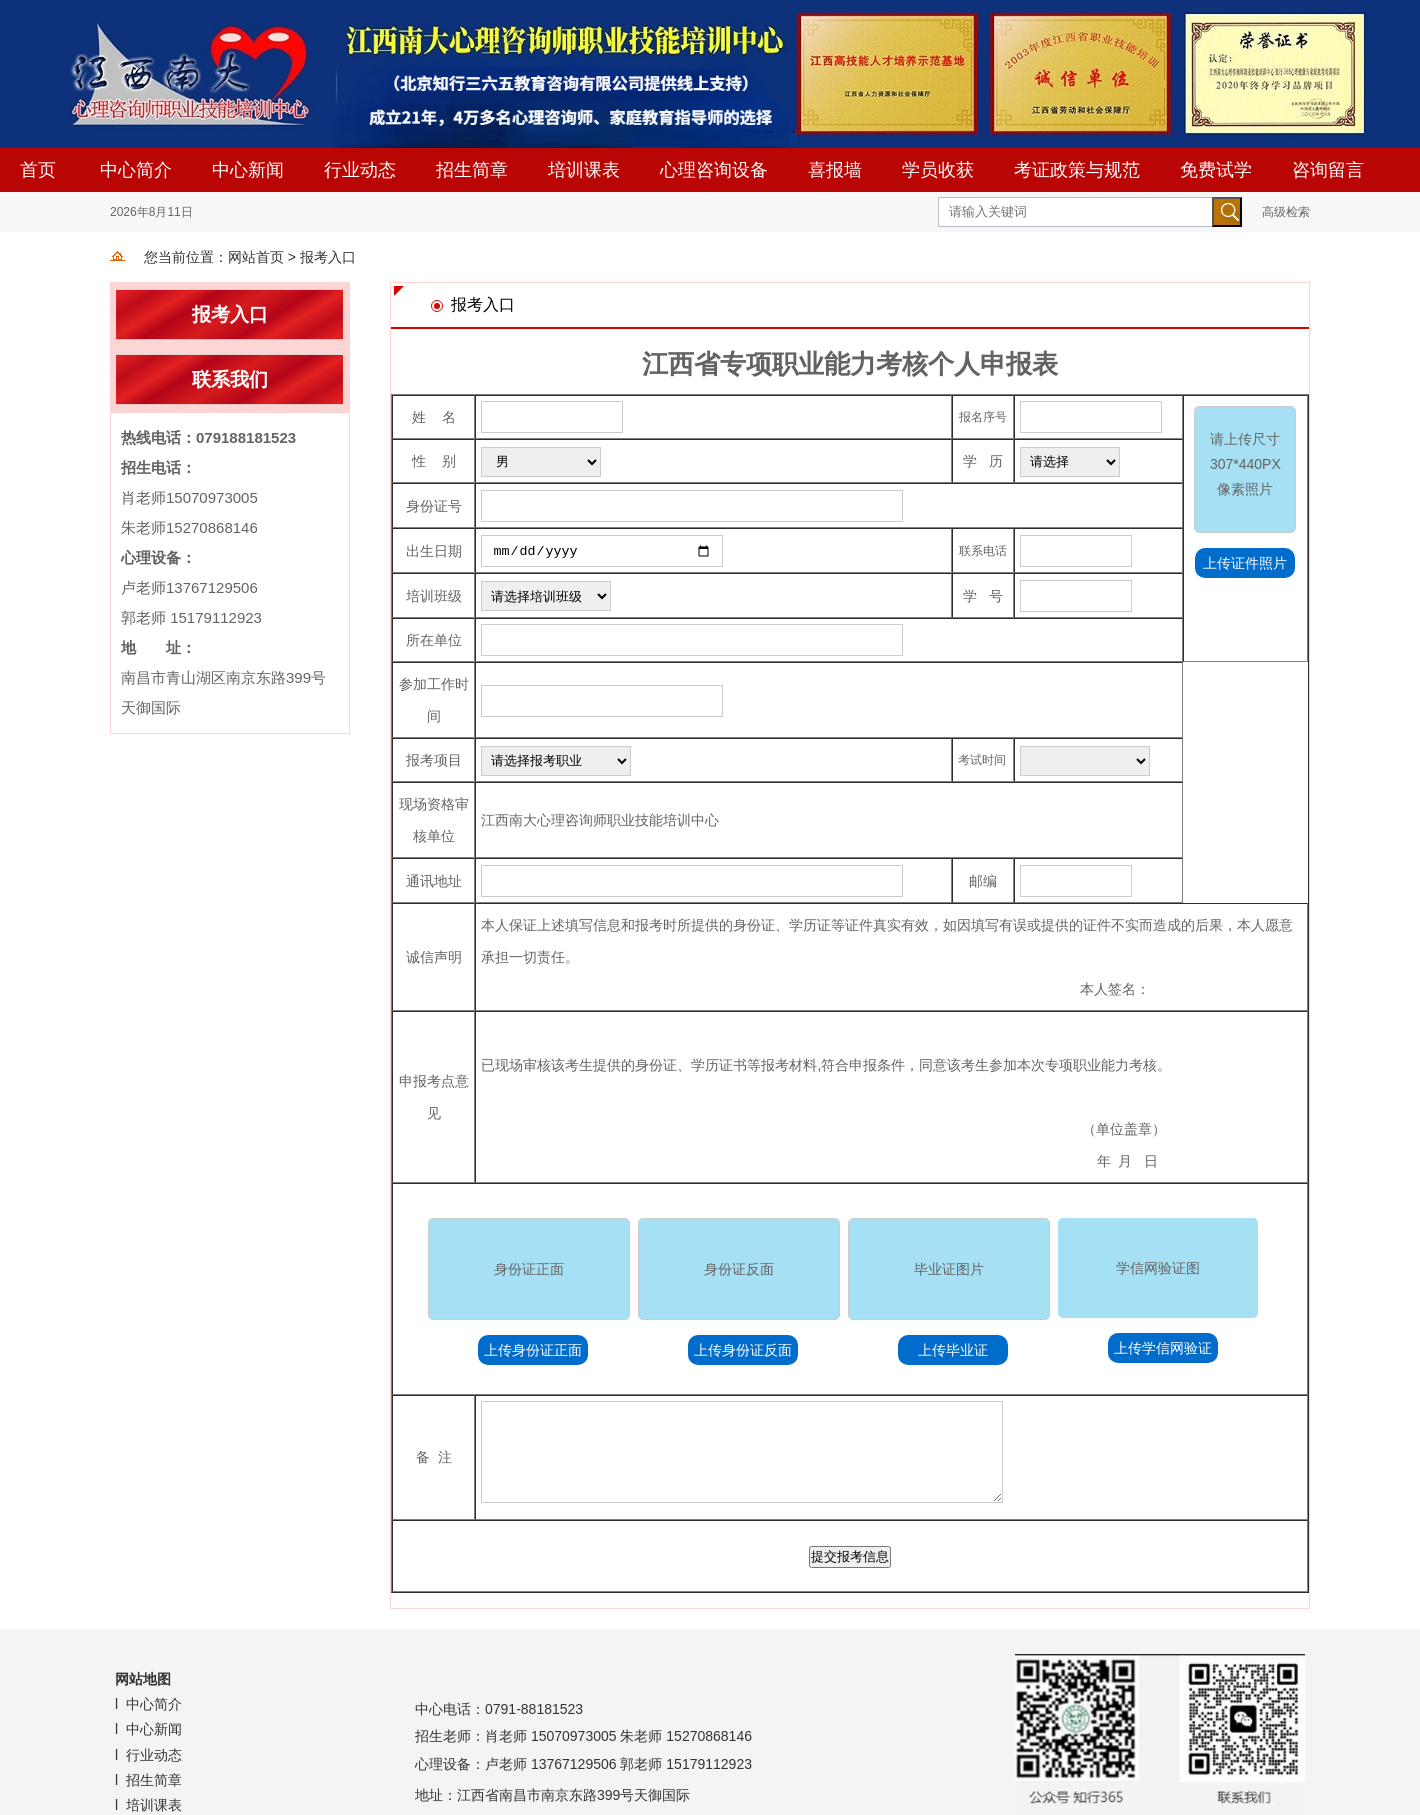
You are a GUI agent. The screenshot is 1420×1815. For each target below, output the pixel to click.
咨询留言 (1328, 170)
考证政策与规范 (1077, 170)
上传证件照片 (1245, 563)
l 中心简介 (150, 1703)
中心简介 (136, 170)
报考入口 (328, 257)
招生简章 (472, 170)
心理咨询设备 (714, 170)
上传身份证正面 (533, 1349)
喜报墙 (835, 170)
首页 (38, 170)
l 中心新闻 (150, 1728)
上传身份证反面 (743, 1349)
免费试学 (1216, 170)
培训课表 (584, 170)
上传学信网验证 (1163, 1347)
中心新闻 (248, 170)
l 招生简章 (150, 1779)
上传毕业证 (953, 1349)
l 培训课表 (150, 1804)
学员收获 (938, 170)
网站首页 (256, 257)
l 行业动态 (150, 1754)
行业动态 (360, 170)
